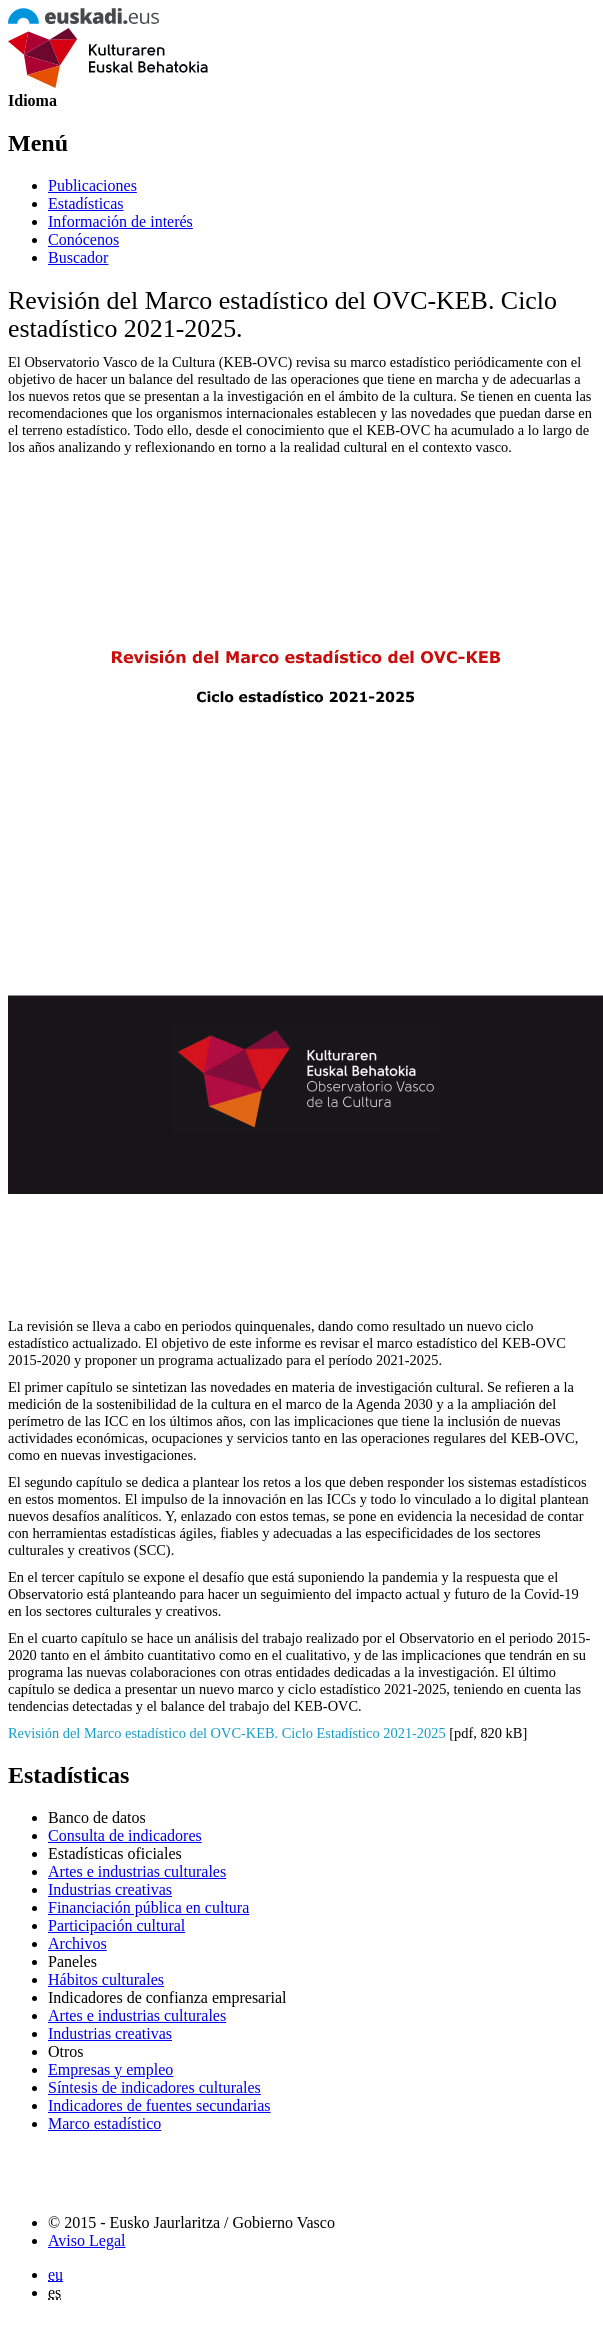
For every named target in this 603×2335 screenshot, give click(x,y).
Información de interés (120, 221)
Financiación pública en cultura (148, 1907)
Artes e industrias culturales (137, 1871)
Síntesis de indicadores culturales (154, 2087)
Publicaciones (92, 185)
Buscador (78, 257)
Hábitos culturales (106, 1979)
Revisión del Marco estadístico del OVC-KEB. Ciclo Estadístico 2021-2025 (227, 1733)
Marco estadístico (104, 2123)
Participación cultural (116, 1925)
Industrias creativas (110, 1889)
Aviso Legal (86, 2240)
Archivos (77, 1943)
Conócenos (83, 239)
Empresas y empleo (110, 2069)
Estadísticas (86, 203)
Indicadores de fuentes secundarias (159, 2105)
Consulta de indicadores (125, 1835)
